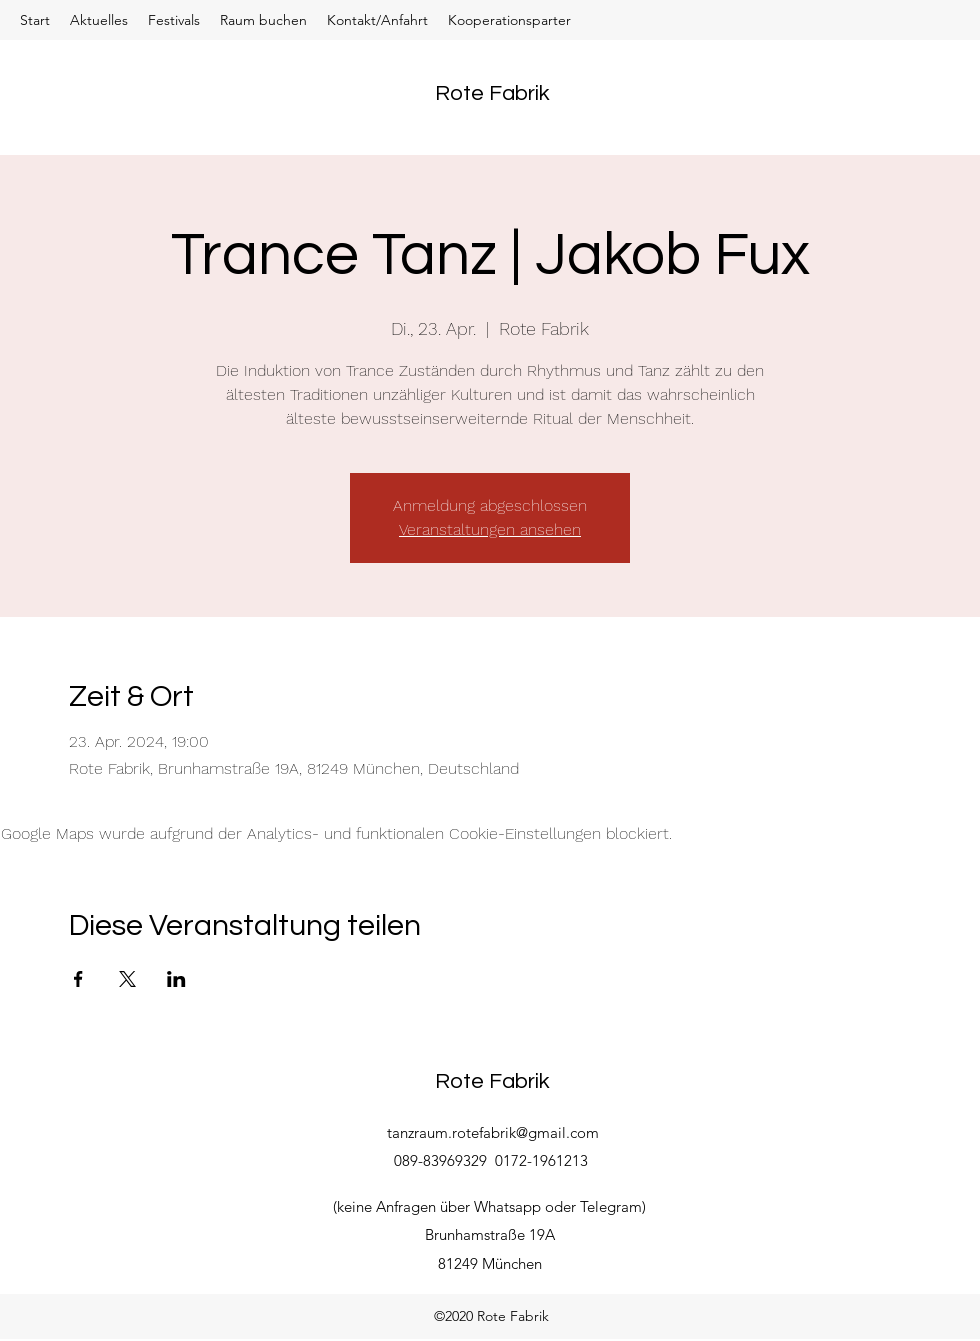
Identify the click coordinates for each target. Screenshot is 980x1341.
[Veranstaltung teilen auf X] (127, 979)
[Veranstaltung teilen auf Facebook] (78, 979)
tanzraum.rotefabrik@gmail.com (493, 1132)
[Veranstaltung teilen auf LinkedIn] (176, 979)
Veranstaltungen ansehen (490, 529)
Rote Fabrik (492, 93)
